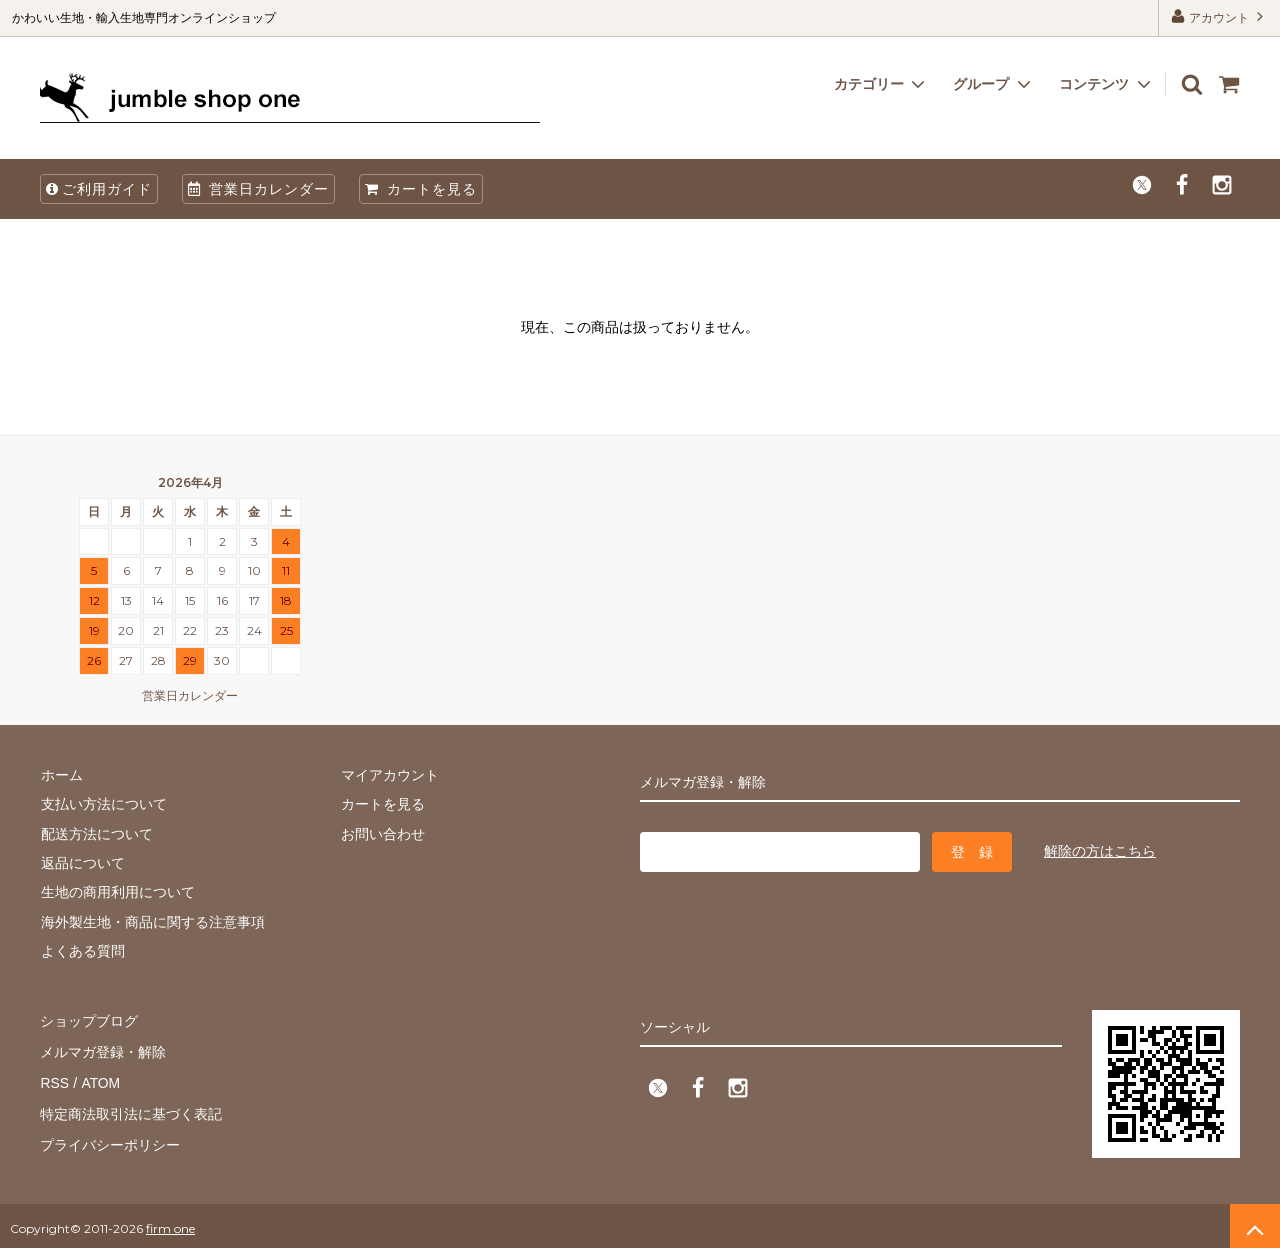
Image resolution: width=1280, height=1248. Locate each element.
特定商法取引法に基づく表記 (131, 1109)
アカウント (1219, 16)
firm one (170, 1222)
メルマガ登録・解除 (103, 1050)
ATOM (99, 1079)
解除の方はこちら (1100, 850)
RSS (54, 1079)
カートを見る (421, 189)
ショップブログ (89, 1020)
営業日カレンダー (258, 189)
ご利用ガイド (99, 189)
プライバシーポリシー (110, 1138)
